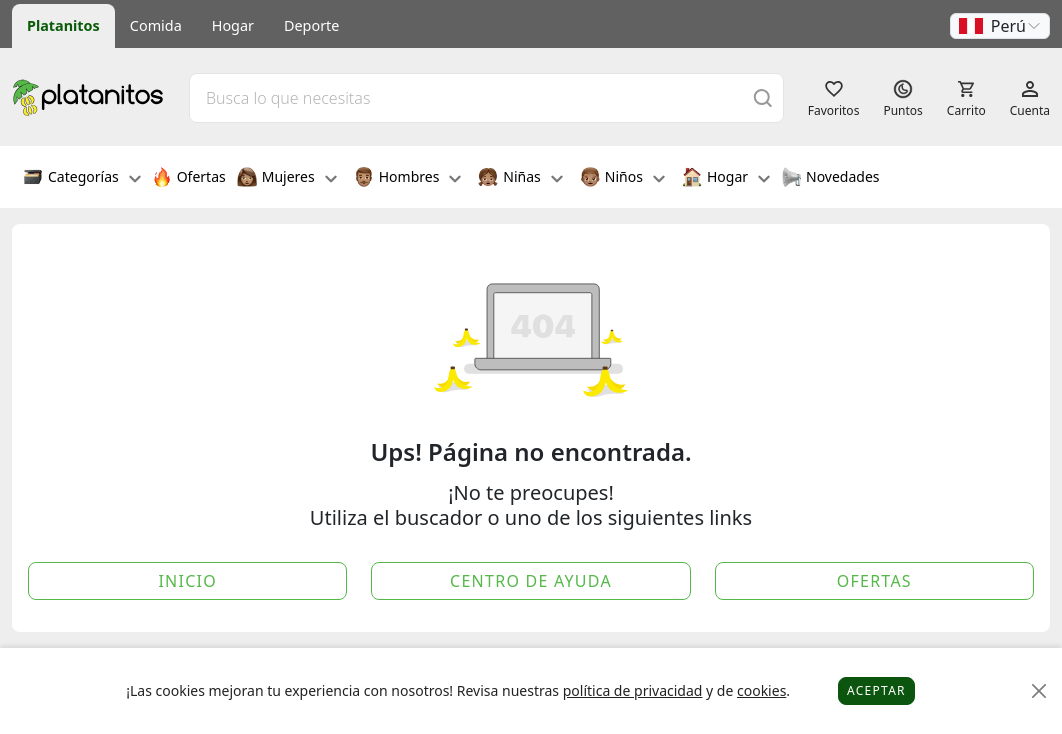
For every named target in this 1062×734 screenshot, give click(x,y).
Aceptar (876, 690)
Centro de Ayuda (531, 581)
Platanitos (63, 25)
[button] (1000, 26)
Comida (156, 25)
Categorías (82, 179)
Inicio (187, 581)
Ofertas (189, 179)
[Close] (1039, 691)
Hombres (408, 179)
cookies (761, 690)
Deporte (311, 25)
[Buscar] (763, 97)
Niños (622, 179)
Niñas (520, 179)
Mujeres (287, 179)
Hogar (233, 25)
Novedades (830, 179)
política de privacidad (633, 690)
